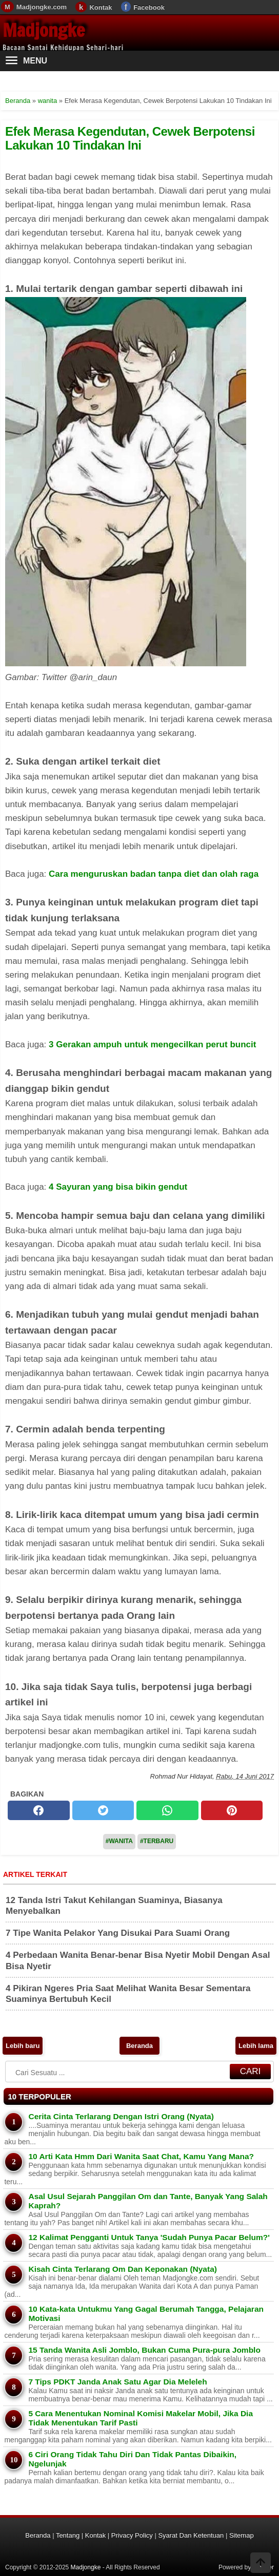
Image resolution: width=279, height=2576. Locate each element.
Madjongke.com (41, 7)
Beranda (139, 2046)
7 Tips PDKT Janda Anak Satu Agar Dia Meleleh (117, 2381)
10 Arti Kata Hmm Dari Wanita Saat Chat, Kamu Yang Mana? (141, 2156)
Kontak (100, 7)
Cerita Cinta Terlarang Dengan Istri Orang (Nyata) (120, 2116)
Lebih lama (255, 2046)
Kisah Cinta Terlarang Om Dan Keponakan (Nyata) (122, 2269)
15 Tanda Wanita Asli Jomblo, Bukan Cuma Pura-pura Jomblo (144, 2350)
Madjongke (44, 30)
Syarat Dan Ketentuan (191, 2535)
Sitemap (241, 2535)
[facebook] (39, 1810)
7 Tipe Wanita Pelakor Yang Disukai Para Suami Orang (118, 1933)
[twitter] (103, 1810)
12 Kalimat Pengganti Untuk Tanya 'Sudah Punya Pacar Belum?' (148, 2237)
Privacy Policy (132, 2535)
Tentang (67, 2535)
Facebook (149, 7)
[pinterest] (232, 1810)
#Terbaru (156, 1841)
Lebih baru (22, 2046)
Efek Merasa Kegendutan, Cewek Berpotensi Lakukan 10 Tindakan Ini (130, 138)
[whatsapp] (167, 1810)
